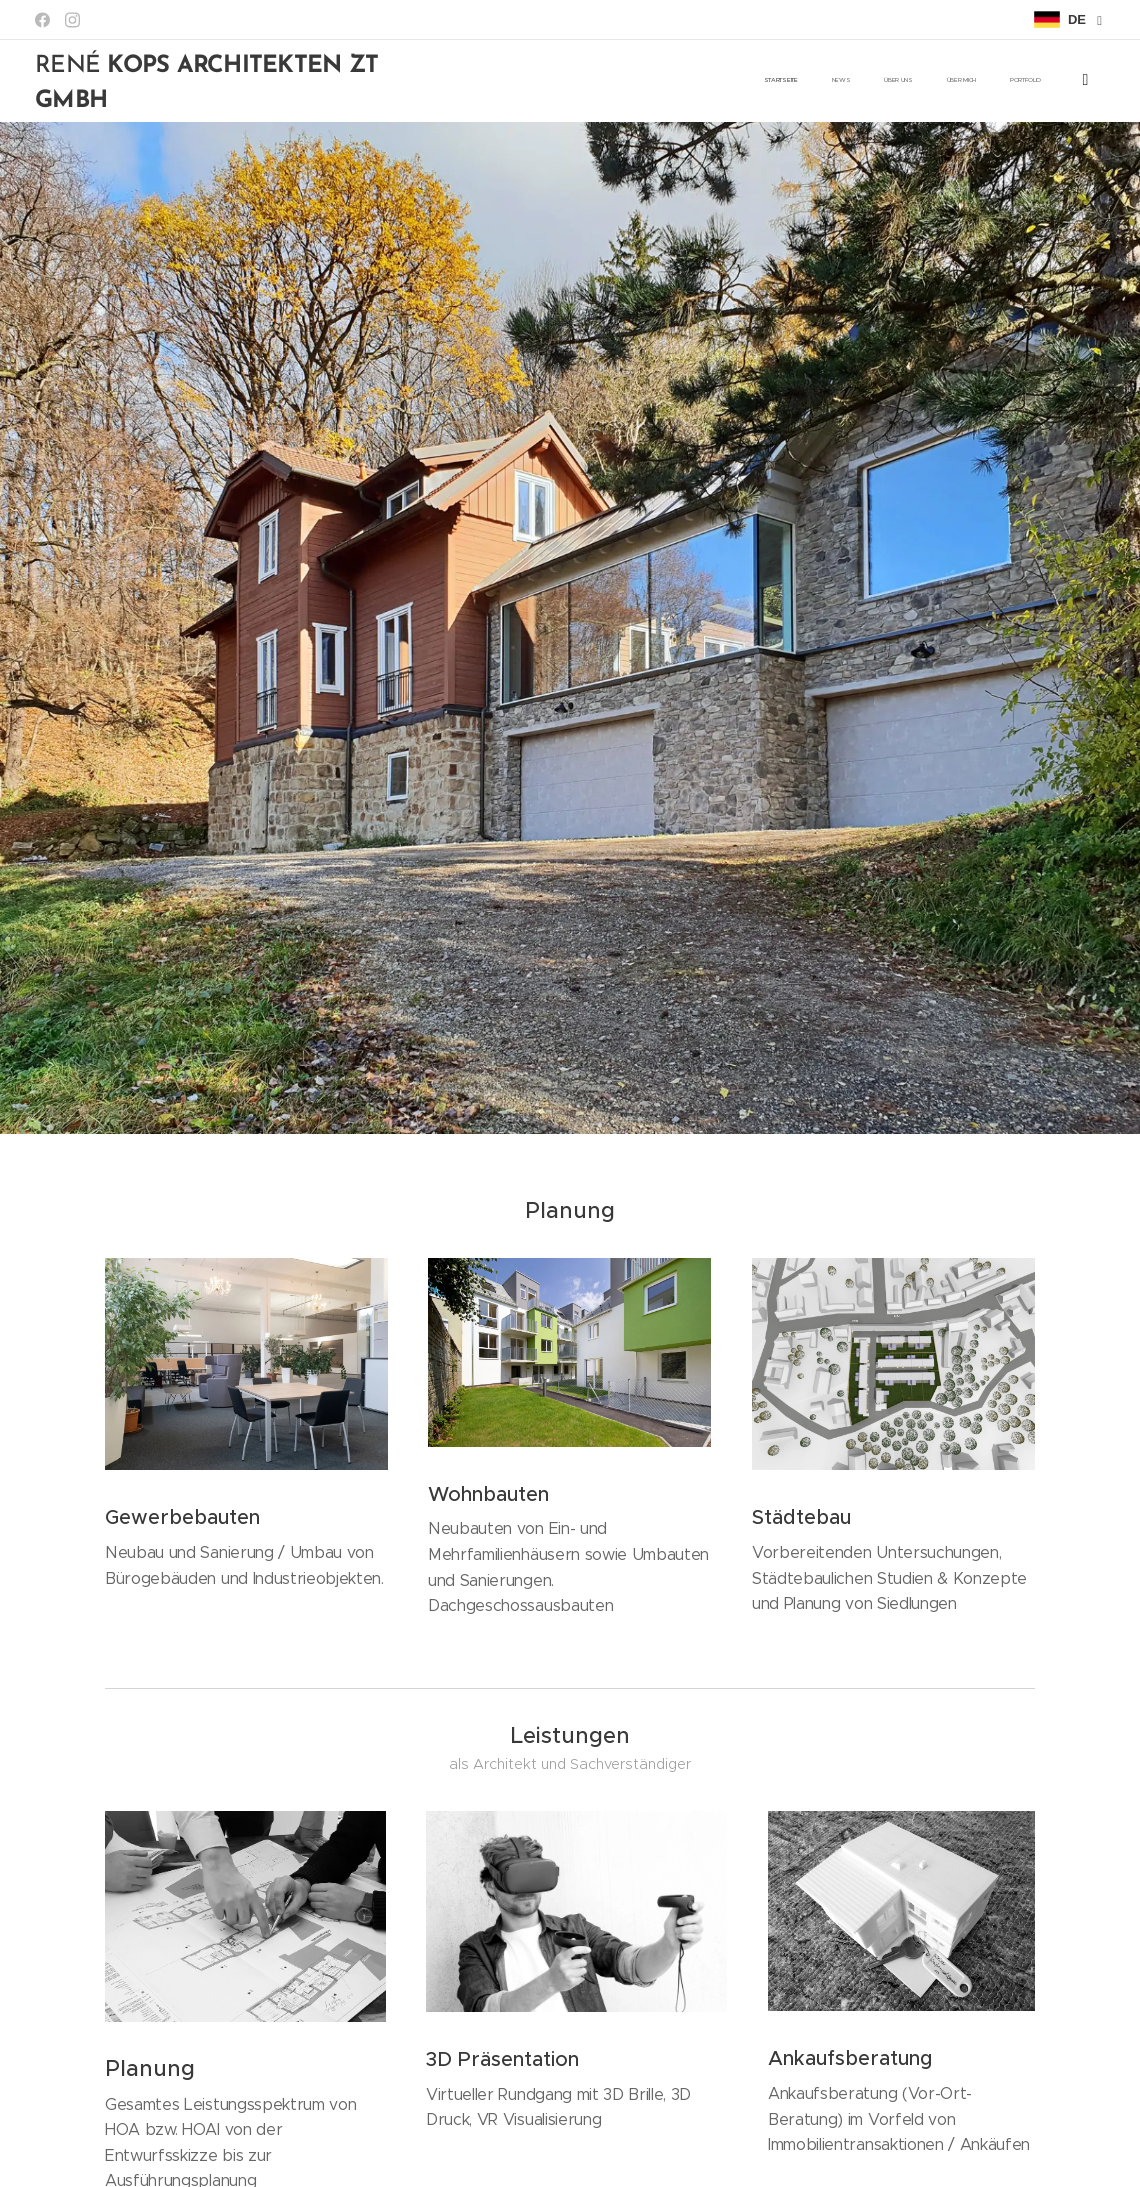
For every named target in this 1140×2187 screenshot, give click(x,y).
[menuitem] (918, 81)
